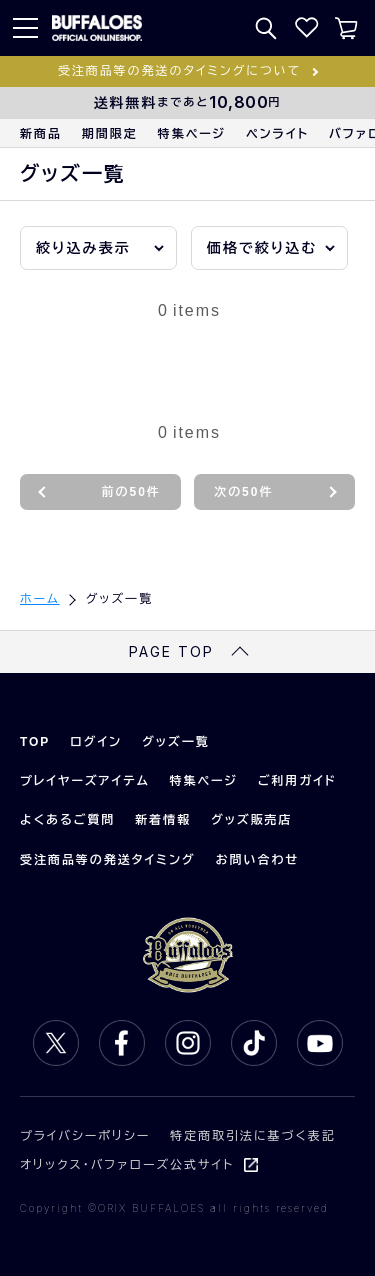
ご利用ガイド (297, 781)
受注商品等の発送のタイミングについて (180, 71)
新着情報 (163, 820)
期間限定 (110, 134)
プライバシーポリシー (85, 1136)
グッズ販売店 (251, 820)
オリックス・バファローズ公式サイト (127, 1165)
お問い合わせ (258, 860)
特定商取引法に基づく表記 (252, 1136)
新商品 (41, 134)
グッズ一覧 (175, 742)
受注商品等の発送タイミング (108, 860)
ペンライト (277, 134)
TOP (35, 742)
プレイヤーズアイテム (85, 781)
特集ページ (192, 134)
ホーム (40, 599)
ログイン (96, 742)
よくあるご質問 (67, 820)
